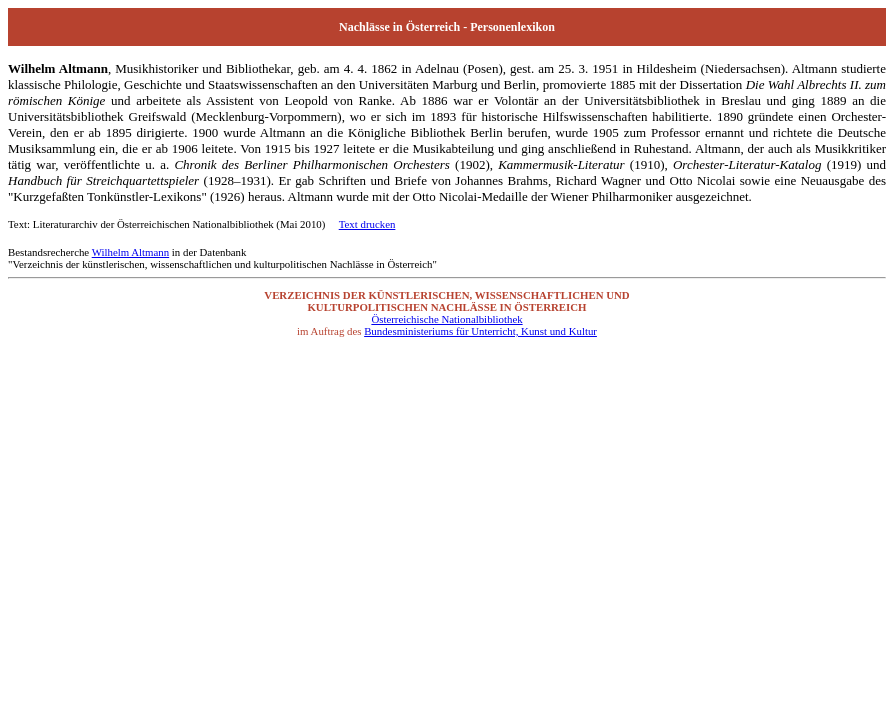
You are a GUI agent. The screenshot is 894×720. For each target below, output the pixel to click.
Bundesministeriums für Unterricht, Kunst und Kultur (480, 331)
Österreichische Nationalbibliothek (446, 319)
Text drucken (367, 224)
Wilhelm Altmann (130, 252)
